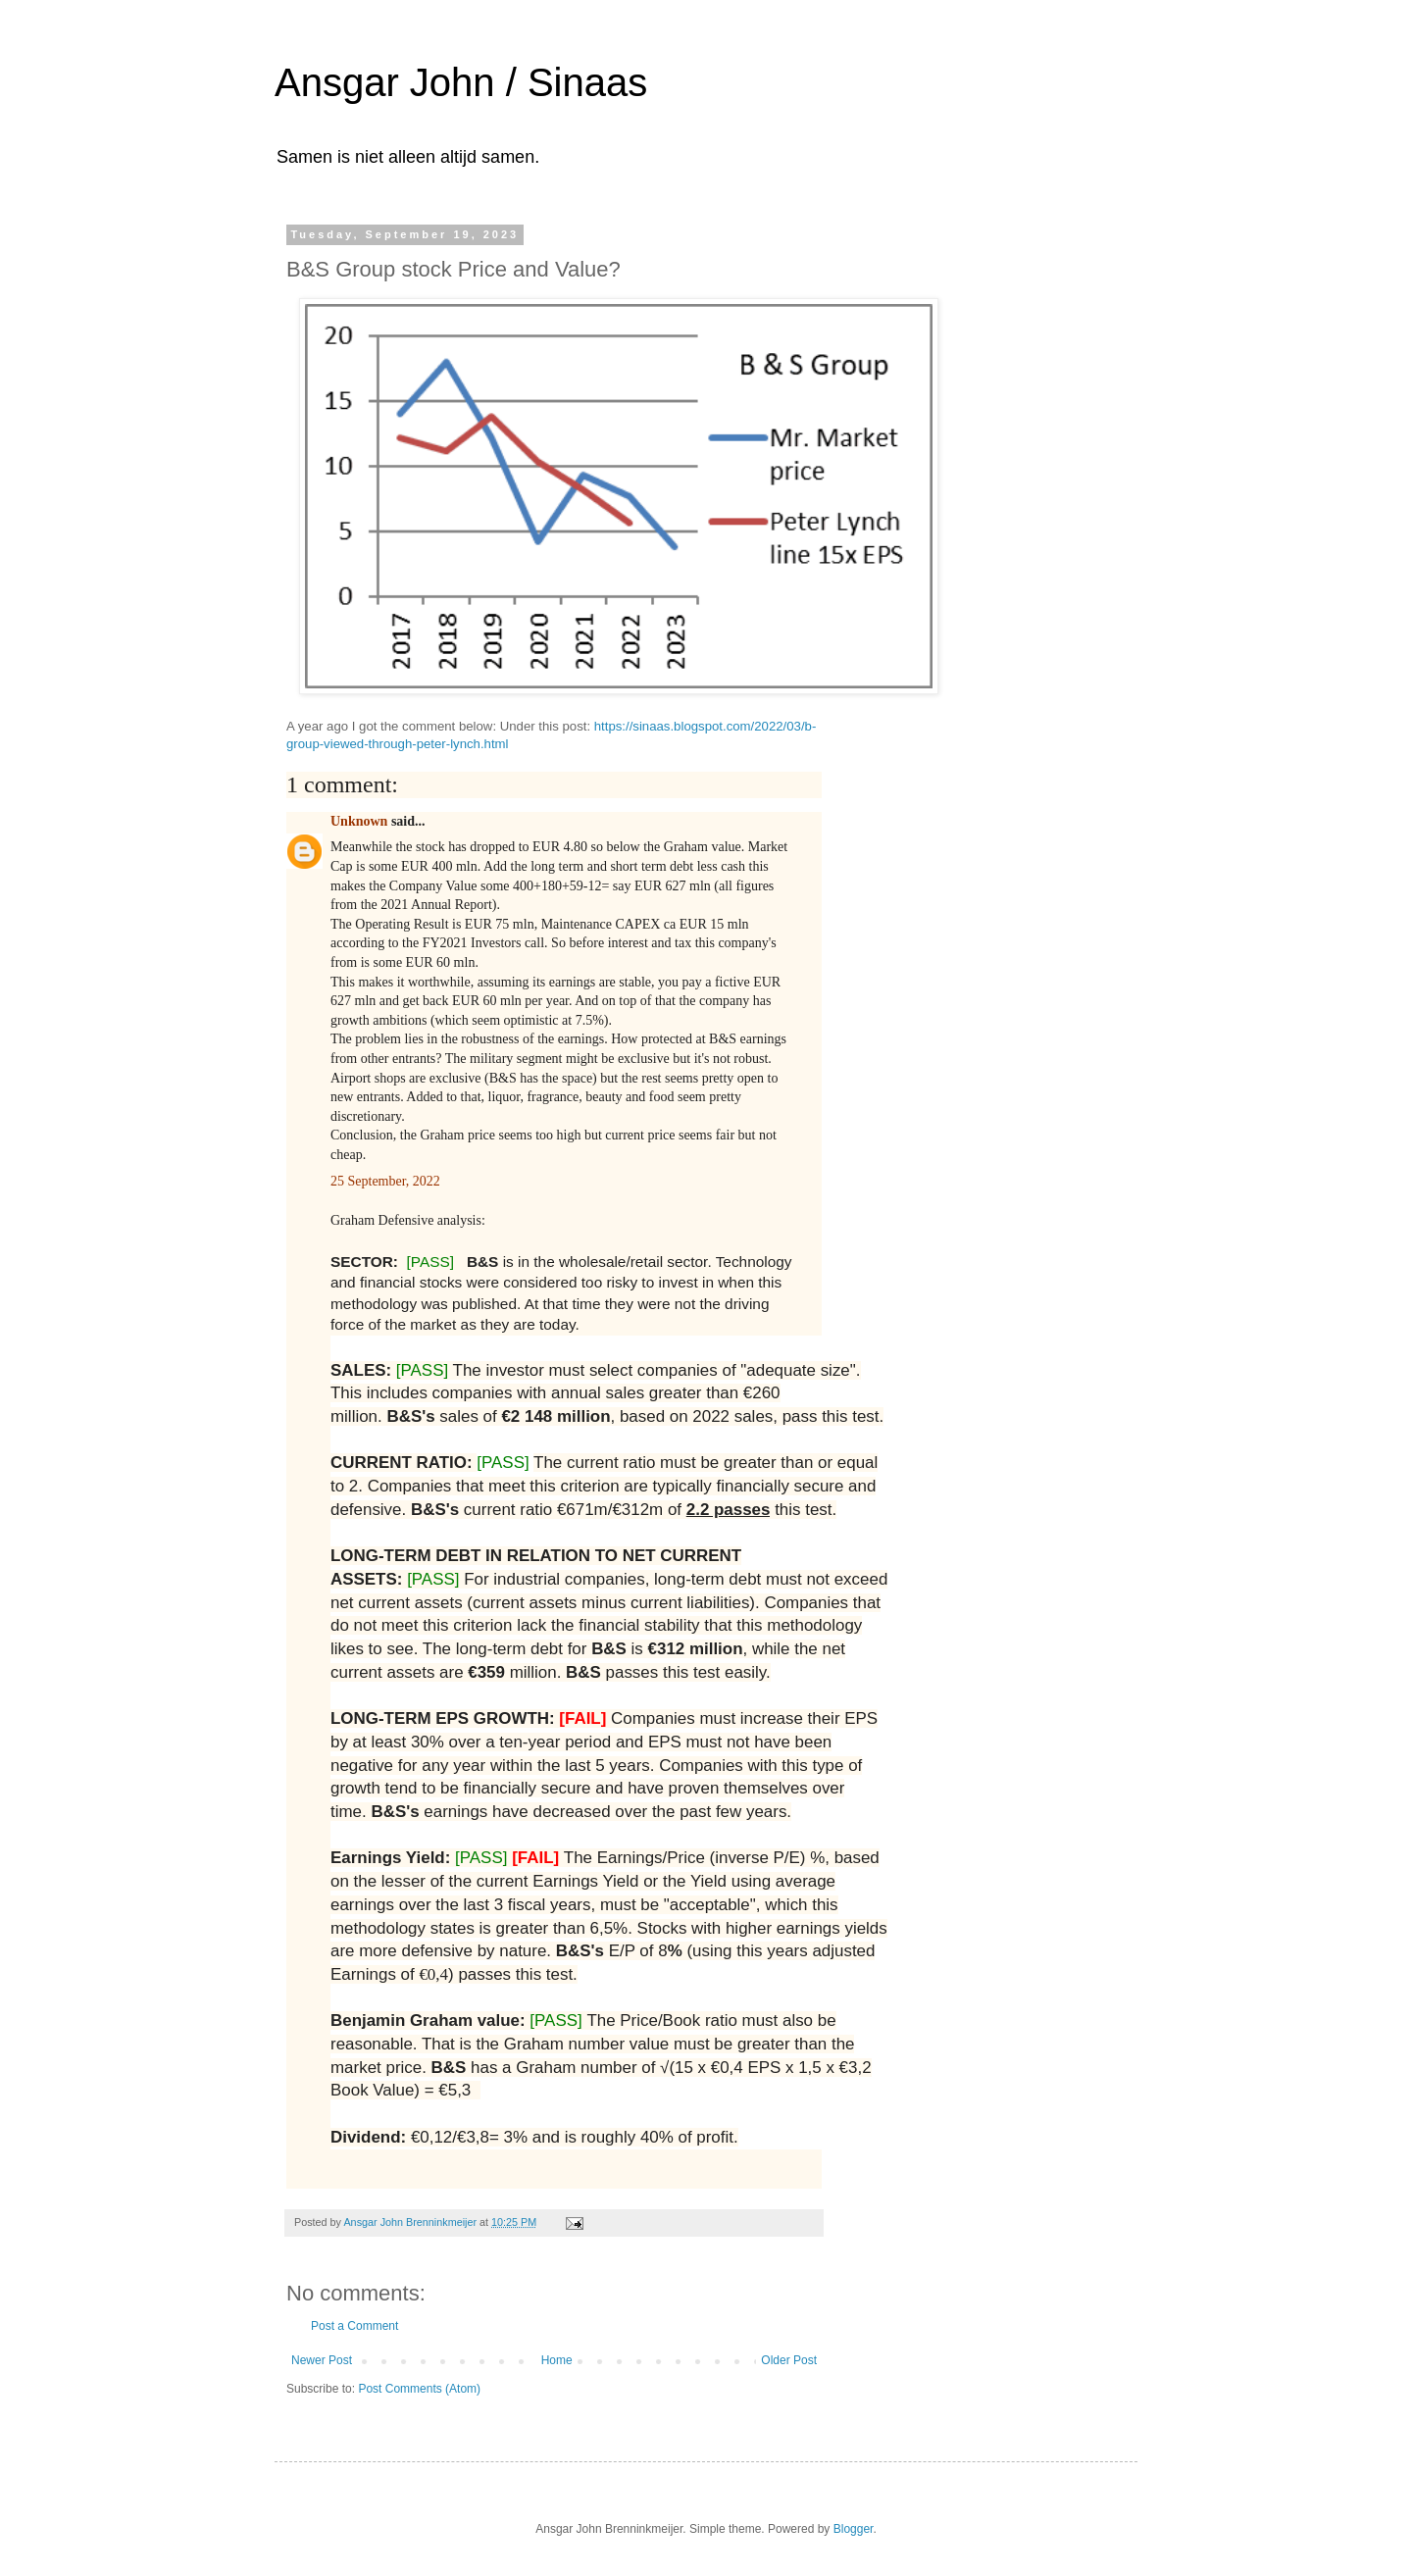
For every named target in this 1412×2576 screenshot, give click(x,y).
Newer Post (321, 2360)
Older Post (789, 2360)
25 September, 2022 (386, 1181)
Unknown (358, 821)
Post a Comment (354, 2326)
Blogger (853, 2529)
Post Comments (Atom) (419, 2389)
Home (557, 2360)
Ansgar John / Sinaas (461, 82)
